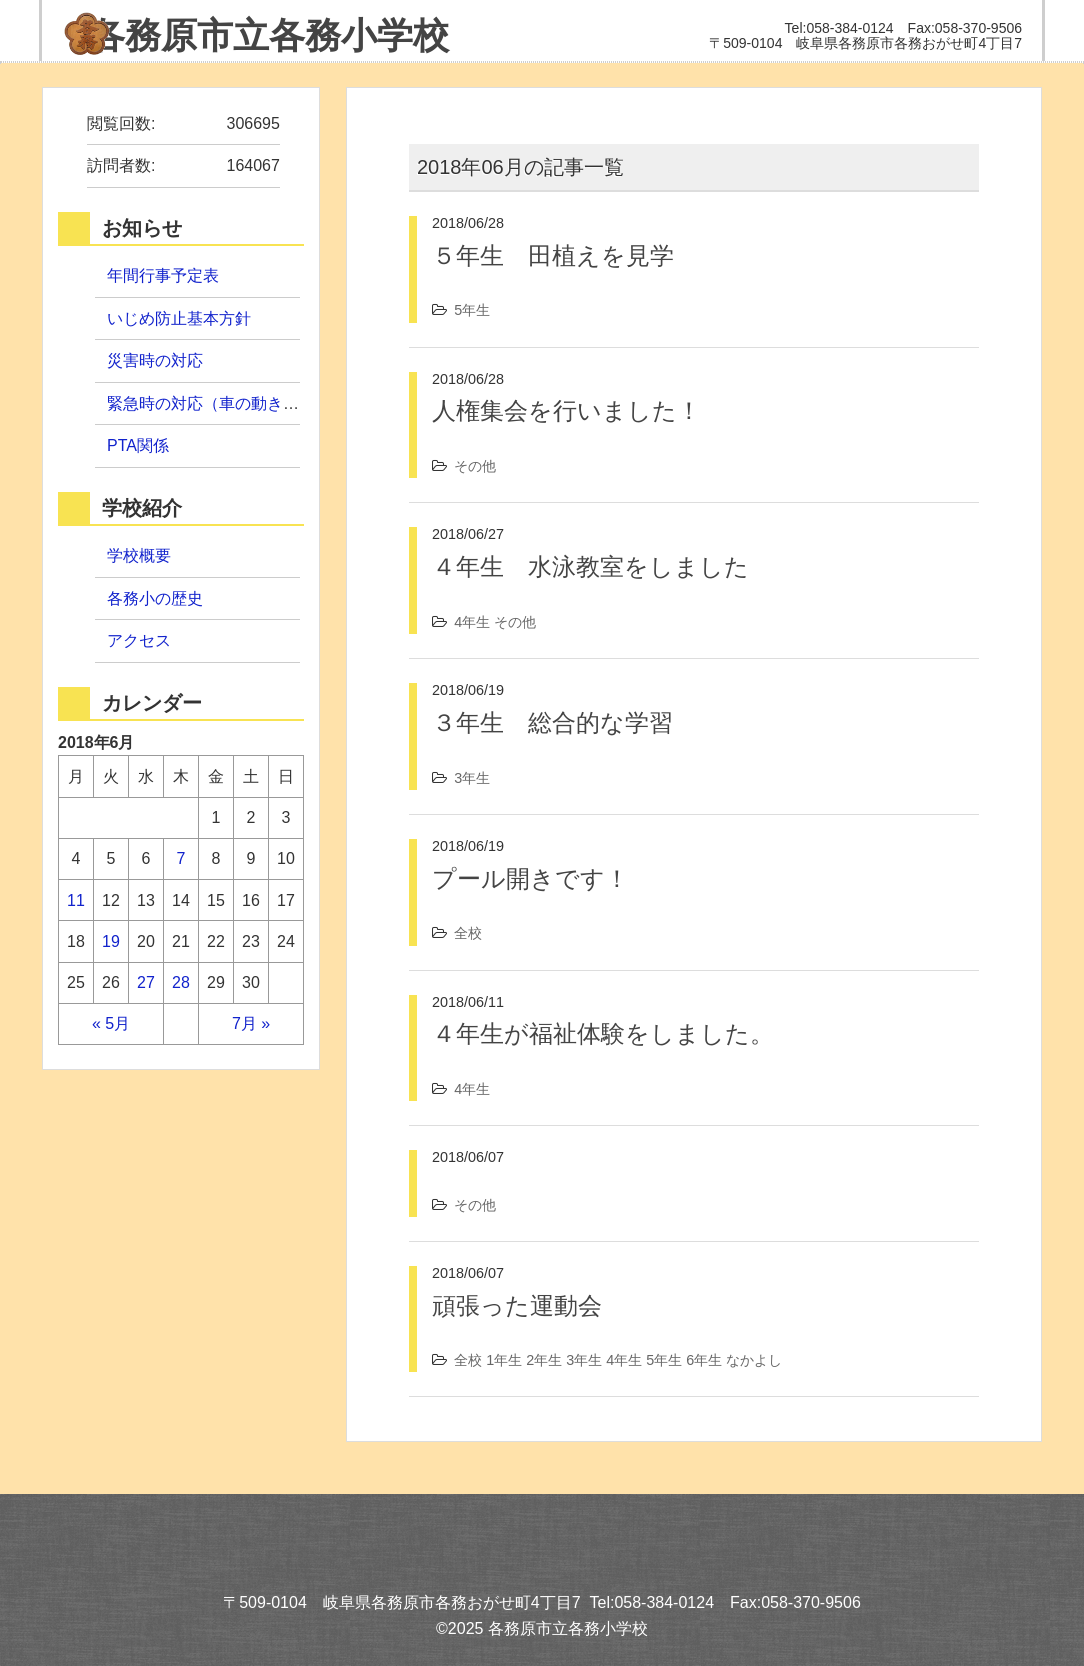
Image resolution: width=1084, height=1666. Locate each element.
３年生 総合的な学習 (552, 722)
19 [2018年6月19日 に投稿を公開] (111, 941)
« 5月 (111, 1023)
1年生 (504, 1360)
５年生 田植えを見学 (553, 255)
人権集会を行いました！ (566, 410)
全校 (468, 933)
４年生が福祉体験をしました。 (603, 1033)
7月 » (251, 1023)
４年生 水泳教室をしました (590, 566)
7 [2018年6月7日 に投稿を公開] (181, 858)
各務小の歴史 (155, 598)
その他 (475, 466)
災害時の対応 (155, 360)
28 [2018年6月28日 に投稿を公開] (181, 982)
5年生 (472, 310)
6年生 (704, 1360)
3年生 (472, 778)
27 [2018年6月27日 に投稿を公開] (146, 982)
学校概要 (139, 555)
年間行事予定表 (163, 275)
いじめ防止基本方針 (179, 318)
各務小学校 (255, 36)
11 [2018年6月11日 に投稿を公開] (76, 900)
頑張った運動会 (517, 1305)
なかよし (754, 1360)
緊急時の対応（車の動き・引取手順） (243, 403)
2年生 (544, 1360)
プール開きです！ (530, 878)
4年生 (472, 622)
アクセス (139, 640)
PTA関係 (138, 445)
